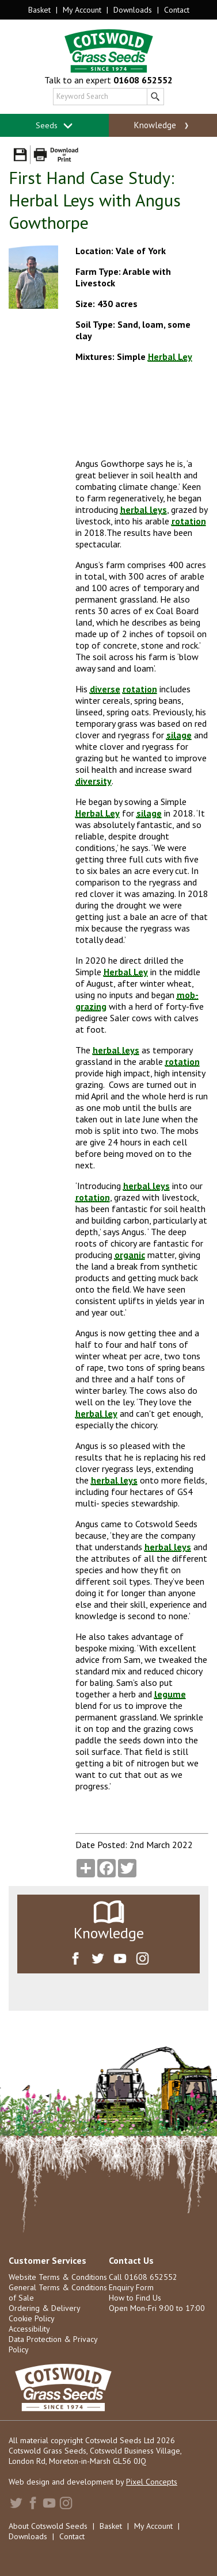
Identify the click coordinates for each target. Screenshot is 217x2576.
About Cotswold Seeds (48, 2526)
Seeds (54, 125)
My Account (82, 10)
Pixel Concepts (151, 2482)
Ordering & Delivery (45, 2308)
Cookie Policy (32, 2318)
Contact (176, 10)
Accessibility (29, 2329)
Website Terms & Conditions (58, 2277)
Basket (39, 10)
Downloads (132, 10)
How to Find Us (135, 2298)
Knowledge (162, 125)
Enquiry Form (131, 2287)
